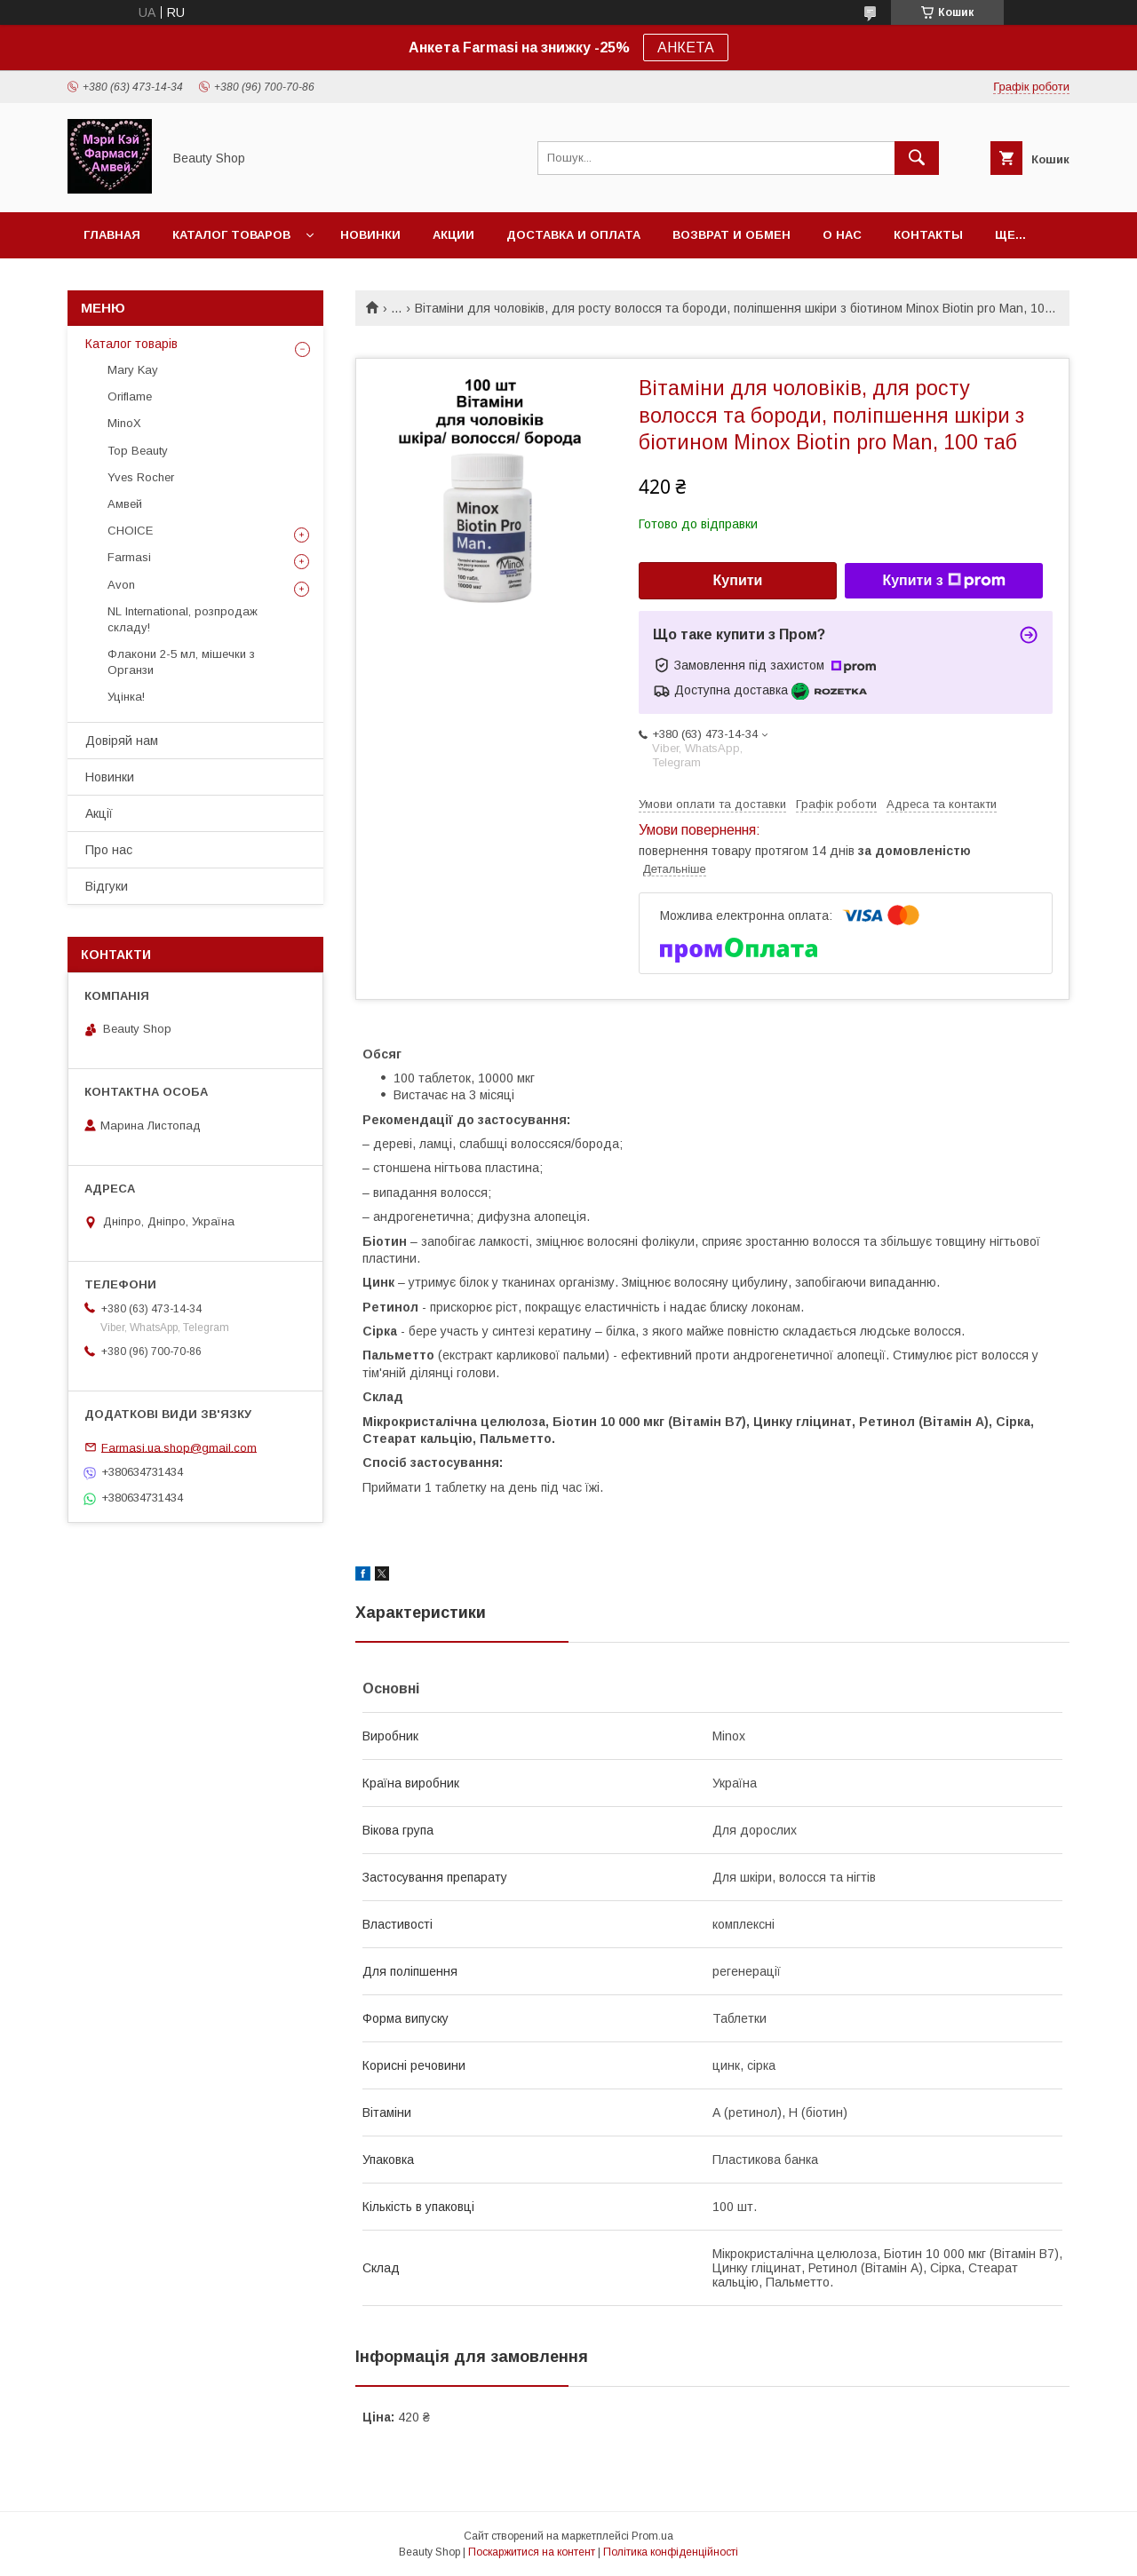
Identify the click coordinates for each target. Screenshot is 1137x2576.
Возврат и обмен (731, 235)
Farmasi (129, 557)
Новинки (370, 235)
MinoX (124, 423)
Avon (121, 584)
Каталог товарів (131, 344)
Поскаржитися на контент (531, 2552)
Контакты (928, 235)
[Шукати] (916, 158)
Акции (453, 235)
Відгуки (106, 886)
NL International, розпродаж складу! (182, 619)
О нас (842, 235)
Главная (111, 235)
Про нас (108, 850)
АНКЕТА (685, 47)
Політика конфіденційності (670, 2552)
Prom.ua (652, 2536)
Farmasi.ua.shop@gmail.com (179, 1447)
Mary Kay (132, 369)
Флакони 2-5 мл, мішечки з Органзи (181, 662)
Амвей (124, 504)
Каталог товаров (231, 235)
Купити (738, 580)
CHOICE (130, 530)
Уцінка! (126, 696)
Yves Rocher (140, 477)
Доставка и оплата (573, 235)
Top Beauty (137, 450)
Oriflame (129, 396)
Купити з (943, 581)
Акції (99, 813)
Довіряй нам (121, 740)
